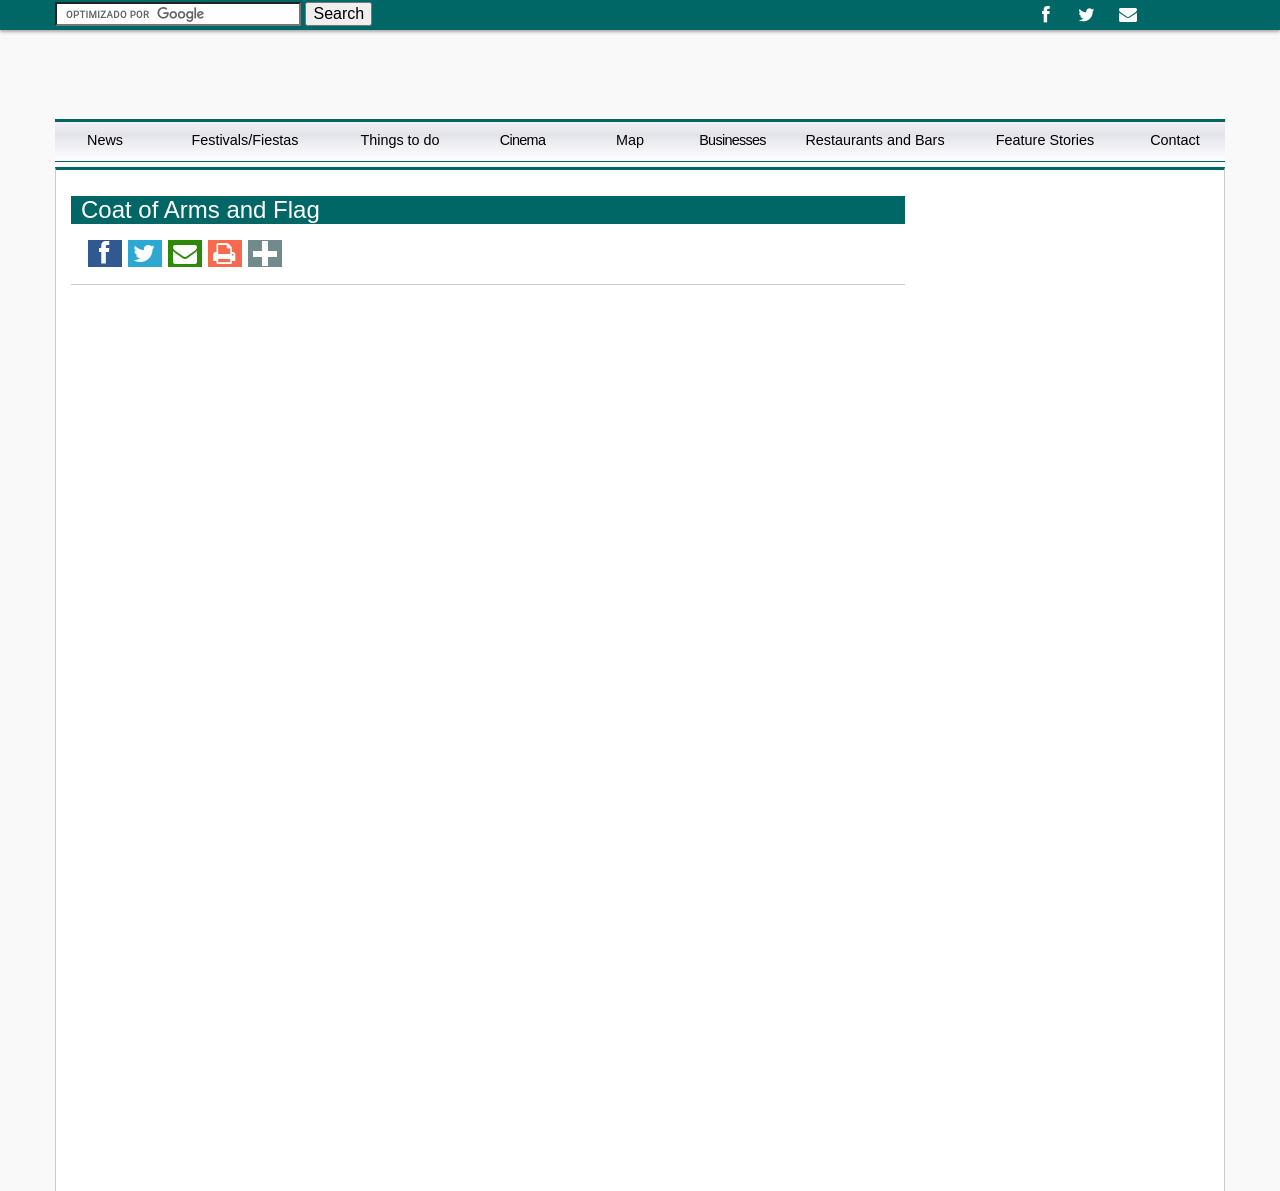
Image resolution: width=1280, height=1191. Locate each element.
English (1173, 8)
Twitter (1086, 15)
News (105, 140)
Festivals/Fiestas (244, 140)
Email (1127, 15)
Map (630, 140)
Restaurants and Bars (874, 140)
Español (1157, 8)
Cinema (522, 140)
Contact (1175, 140)
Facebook (1045, 15)
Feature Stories (1045, 140)
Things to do (399, 140)
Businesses (732, 140)
